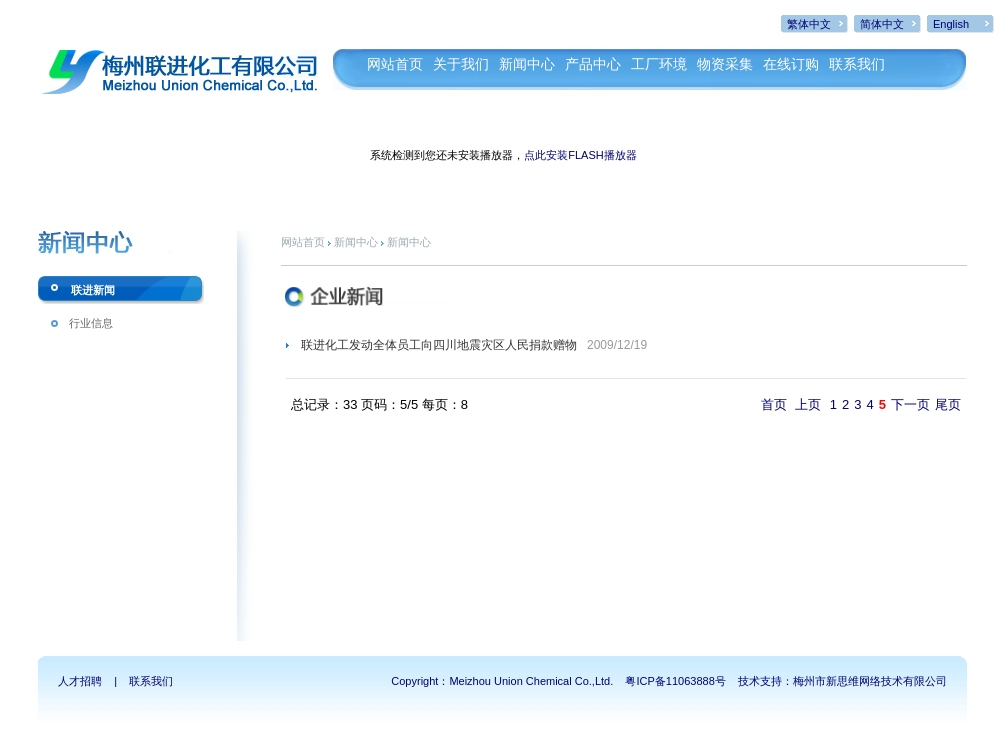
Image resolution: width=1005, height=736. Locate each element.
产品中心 (593, 64)
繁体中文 (809, 24)
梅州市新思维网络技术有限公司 (870, 681)
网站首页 (395, 64)
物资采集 (725, 64)
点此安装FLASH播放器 (580, 155)
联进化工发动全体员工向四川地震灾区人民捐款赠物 (439, 345)
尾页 (948, 404)
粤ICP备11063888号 (675, 681)
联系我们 (857, 64)
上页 (808, 404)
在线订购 (791, 64)
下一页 (910, 404)
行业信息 (91, 323)
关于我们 (461, 64)
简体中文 (882, 24)
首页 (774, 404)
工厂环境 (659, 64)
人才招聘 (80, 681)
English (951, 24)
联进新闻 (93, 290)
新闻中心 (527, 64)
